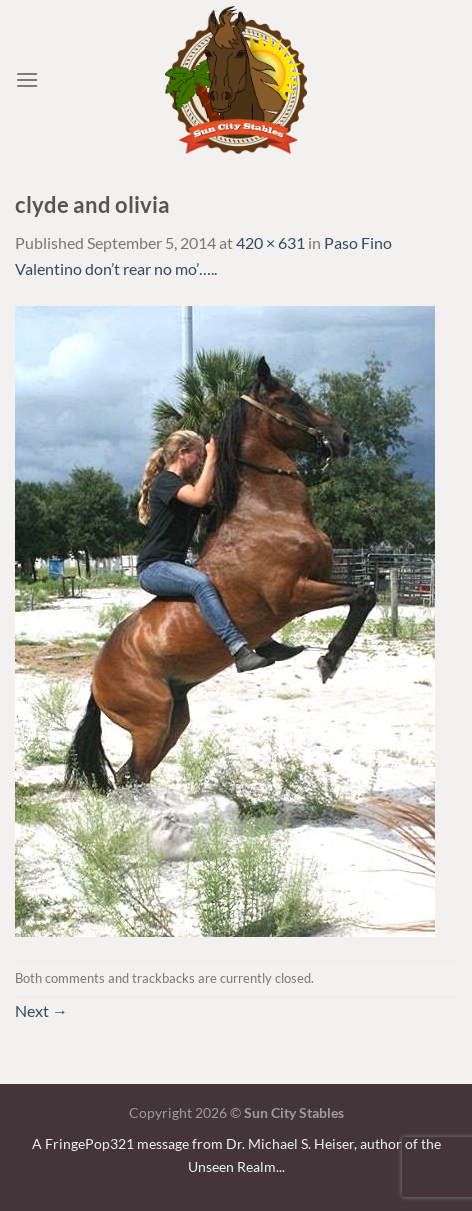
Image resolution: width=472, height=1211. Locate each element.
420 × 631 (270, 242)
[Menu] (27, 79)
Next (41, 1010)
